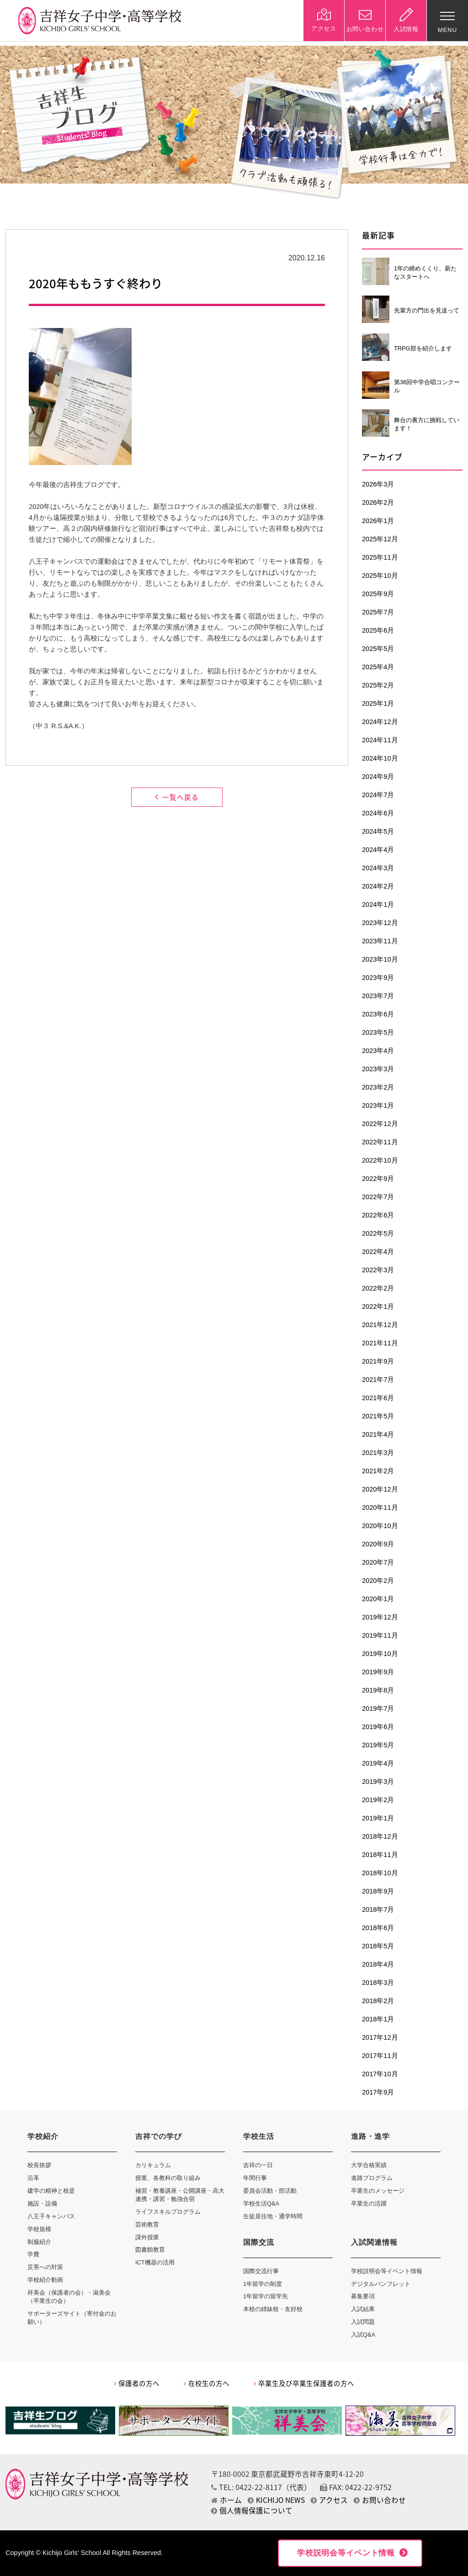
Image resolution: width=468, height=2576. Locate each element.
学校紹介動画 (45, 2279)
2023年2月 (378, 1087)
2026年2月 (378, 502)
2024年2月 (378, 886)
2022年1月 (378, 1306)
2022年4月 (378, 1251)
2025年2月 (378, 685)
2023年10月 (380, 959)
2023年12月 (380, 922)
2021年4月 (378, 1434)
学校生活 (258, 2136)
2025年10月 (380, 575)
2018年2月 (378, 2001)
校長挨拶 (39, 2165)
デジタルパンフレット (380, 2283)
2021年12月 (380, 1324)
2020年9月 (378, 1544)
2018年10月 (380, 1873)
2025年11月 (380, 557)
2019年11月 (380, 1635)
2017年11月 (380, 2055)
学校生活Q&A (261, 2203)
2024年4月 (378, 849)
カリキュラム (153, 2165)
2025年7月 (378, 612)
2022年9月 (378, 1178)
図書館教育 (150, 2249)
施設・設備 (42, 2203)
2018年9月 (378, 1891)
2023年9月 (378, 977)
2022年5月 (378, 1233)
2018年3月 (378, 1982)
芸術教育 (147, 2224)
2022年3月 (378, 1270)
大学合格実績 (369, 2165)
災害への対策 (45, 2267)
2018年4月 (378, 1964)
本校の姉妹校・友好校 (273, 2309)
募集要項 (363, 2296)
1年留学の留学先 (265, 2296)
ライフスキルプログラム (168, 2211)
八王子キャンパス (51, 2216)
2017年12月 (380, 2037)
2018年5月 (378, 1946)
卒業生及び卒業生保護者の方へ (304, 2383)
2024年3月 (378, 868)
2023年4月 (378, 1050)
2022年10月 (380, 1160)
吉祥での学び (158, 2136)
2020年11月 (380, 1507)
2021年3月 (378, 1452)
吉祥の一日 (258, 2165)
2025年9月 (378, 594)
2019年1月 (378, 1818)
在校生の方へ (206, 2383)
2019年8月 (378, 1690)
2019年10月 (380, 1653)
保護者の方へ (137, 2383)
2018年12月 (380, 1836)
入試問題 (363, 2321)
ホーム (226, 2500)
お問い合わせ (380, 2500)
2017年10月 (380, 2074)
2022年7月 (378, 1197)
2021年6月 (378, 1398)
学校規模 (39, 2229)
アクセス (329, 2500)
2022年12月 (380, 1123)
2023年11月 (380, 941)
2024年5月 (378, 831)
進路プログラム (372, 2177)
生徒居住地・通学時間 (273, 2216)
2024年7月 (378, 795)
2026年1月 (378, 520)
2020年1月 (378, 1599)
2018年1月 (378, 2019)
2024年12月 (380, 721)
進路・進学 (370, 2136)
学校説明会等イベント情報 (386, 2271)
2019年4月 (378, 1763)
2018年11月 (380, 1854)
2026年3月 (378, 484)
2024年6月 (378, 813)
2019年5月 (378, 1745)
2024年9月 (378, 776)
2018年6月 (378, 1927)
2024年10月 (380, 758)
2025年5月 (378, 648)
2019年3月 (378, 1781)
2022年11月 (380, 1142)
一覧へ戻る (177, 797)
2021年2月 (378, 1471)
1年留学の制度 (262, 2283)
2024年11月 (380, 740)
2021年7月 (378, 1379)
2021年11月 (380, 1343)
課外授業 (147, 2237)
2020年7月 (378, 1562)
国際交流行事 (261, 2271)
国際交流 (258, 2242)
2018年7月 (378, 1909)
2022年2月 (378, 1288)
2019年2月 (378, 1800)
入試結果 (363, 2309)
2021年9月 (378, 1361)
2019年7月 (378, 1708)
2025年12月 (380, 539)
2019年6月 (378, 1726)
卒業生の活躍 (369, 2203)
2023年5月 (378, 1032)
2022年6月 (378, 1215)
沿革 (33, 2177)
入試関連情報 (374, 2242)
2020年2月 (378, 1580)
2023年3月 (378, 1069)
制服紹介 (39, 2241)
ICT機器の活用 (155, 2262)
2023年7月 (378, 996)
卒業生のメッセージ (377, 2190)
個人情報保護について (251, 2510)
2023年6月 (378, 1014)
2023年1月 (378, 1105)
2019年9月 (378, 1672)
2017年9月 (378, 2092)
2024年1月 (378, 904)
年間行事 (255, 2177)
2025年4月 (378, 667)
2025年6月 (378, 630)
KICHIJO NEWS (276, 2500)
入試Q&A (363, 2334)
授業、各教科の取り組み (168, 2177)
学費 (33, 2254)
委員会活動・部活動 (270, 2190)
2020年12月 (380, 1489)
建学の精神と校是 (51, 2190)
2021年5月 (378, 1416)
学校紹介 (42, 2136)
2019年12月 (380, 1617)
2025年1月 (378, 703)
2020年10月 (380, 1525)
